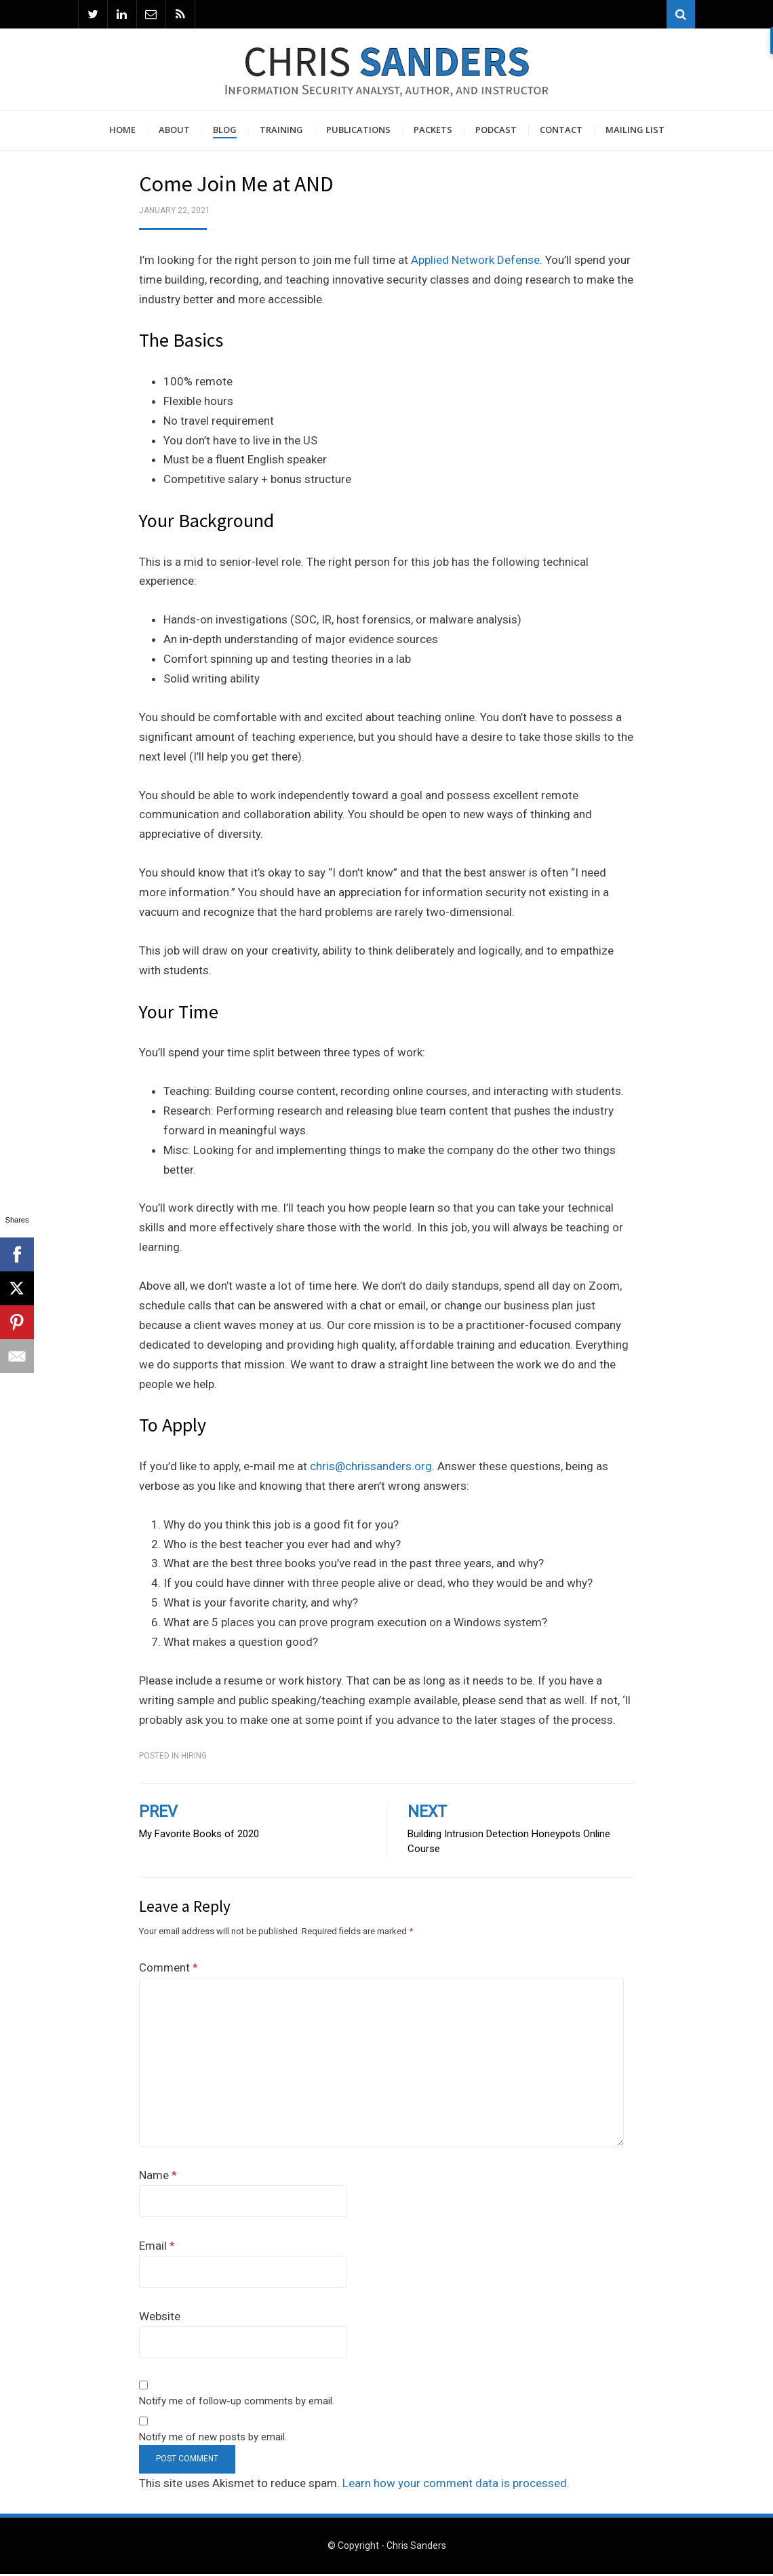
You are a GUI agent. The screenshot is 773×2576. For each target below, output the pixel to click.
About (174, 132)
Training (281, 132)
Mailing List (635, 132)
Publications (358, 132)
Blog (225, 132)
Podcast (496, 132)
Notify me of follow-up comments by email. (236, 2403)
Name (158, 2177)
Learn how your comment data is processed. (456, 2485)
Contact (561, 132)
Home (122, 132)
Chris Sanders (416, 2547)
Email (157, 2247)
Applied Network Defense (475, 262)
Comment (168, 1969)
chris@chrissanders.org (371, 1468)
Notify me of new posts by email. (213, 2439)
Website (159, 2318)
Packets (433, 132)
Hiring (194, 1758)
